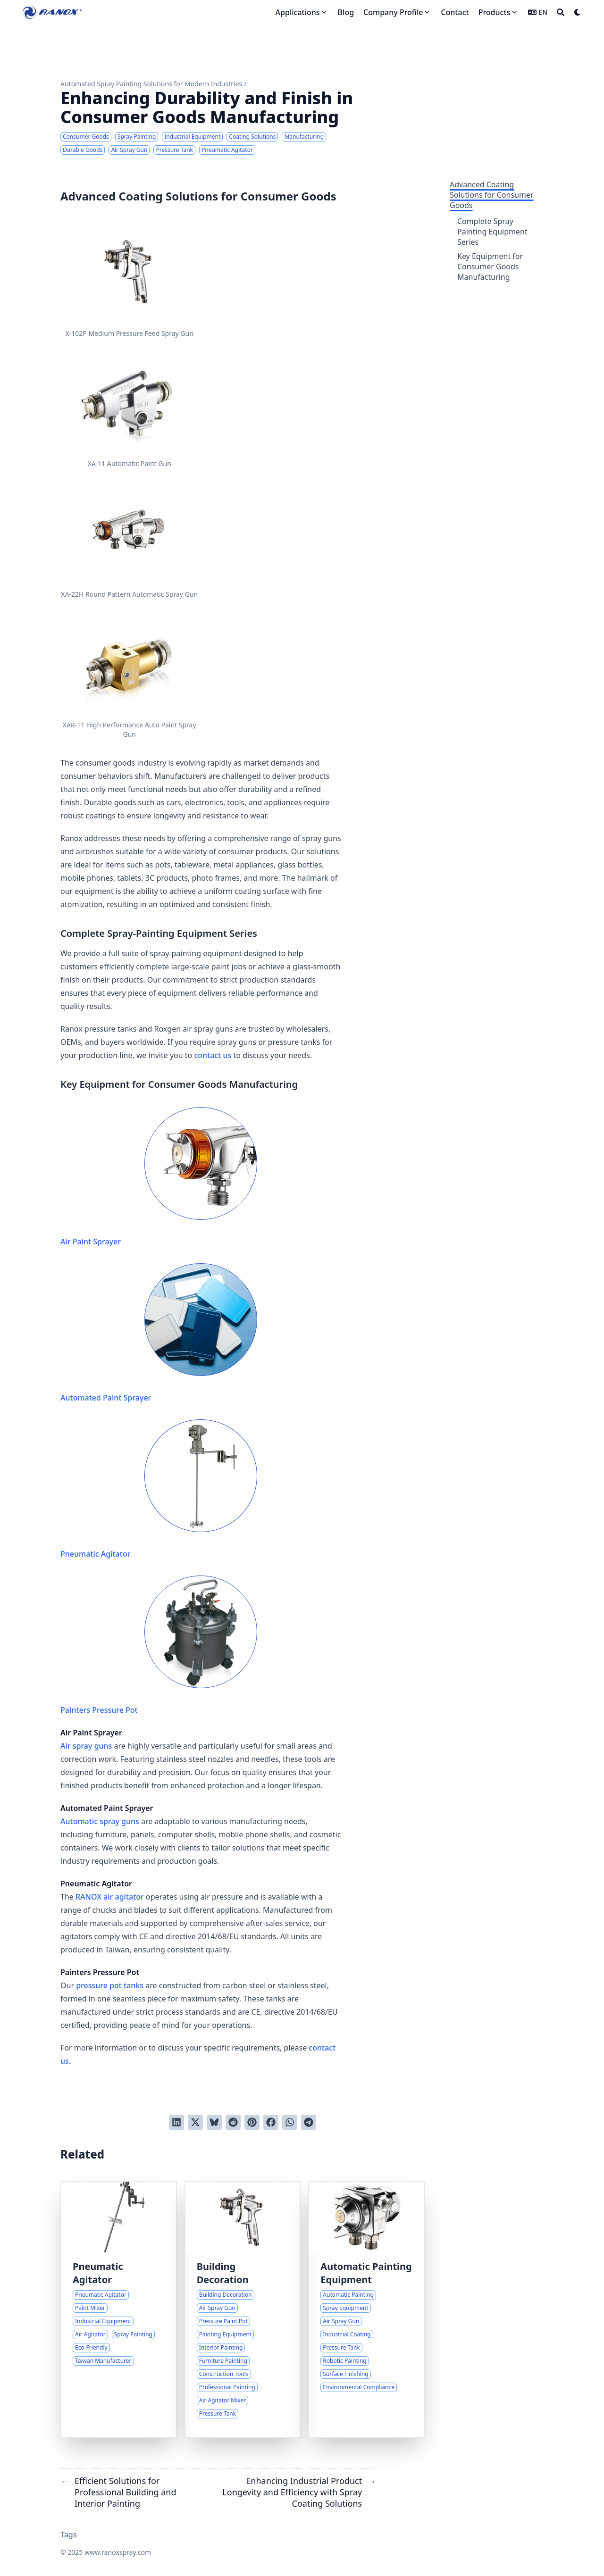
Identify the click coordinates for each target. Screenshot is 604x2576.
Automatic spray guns (99, 1821)
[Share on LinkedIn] (176, 2122)
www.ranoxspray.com (117, 2552)
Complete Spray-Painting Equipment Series (492, 231)
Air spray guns (86, 1746)
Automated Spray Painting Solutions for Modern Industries (151, 83)
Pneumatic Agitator (158, 1489)
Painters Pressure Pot (158, 1645)
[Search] (560, 12)
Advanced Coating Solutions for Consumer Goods (492, 194)
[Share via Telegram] (308, 2122)
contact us (212, 1055)
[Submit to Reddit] (233, 2122)
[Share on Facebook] (270, 2122)
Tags (68, 2534)
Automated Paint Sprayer (158, 1333)
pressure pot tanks (109, 1985)
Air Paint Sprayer (158, 1177)
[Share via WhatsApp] (289, 2122)
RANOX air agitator (110, 1897)
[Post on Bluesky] (214, 2122)
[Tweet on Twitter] (195, 2122)
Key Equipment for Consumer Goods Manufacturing (490, 266)
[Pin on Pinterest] (252, 2122)
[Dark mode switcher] (577, 12)
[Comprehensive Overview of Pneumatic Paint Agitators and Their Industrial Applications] (118, 2309)
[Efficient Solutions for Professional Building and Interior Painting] (242, 2309)
